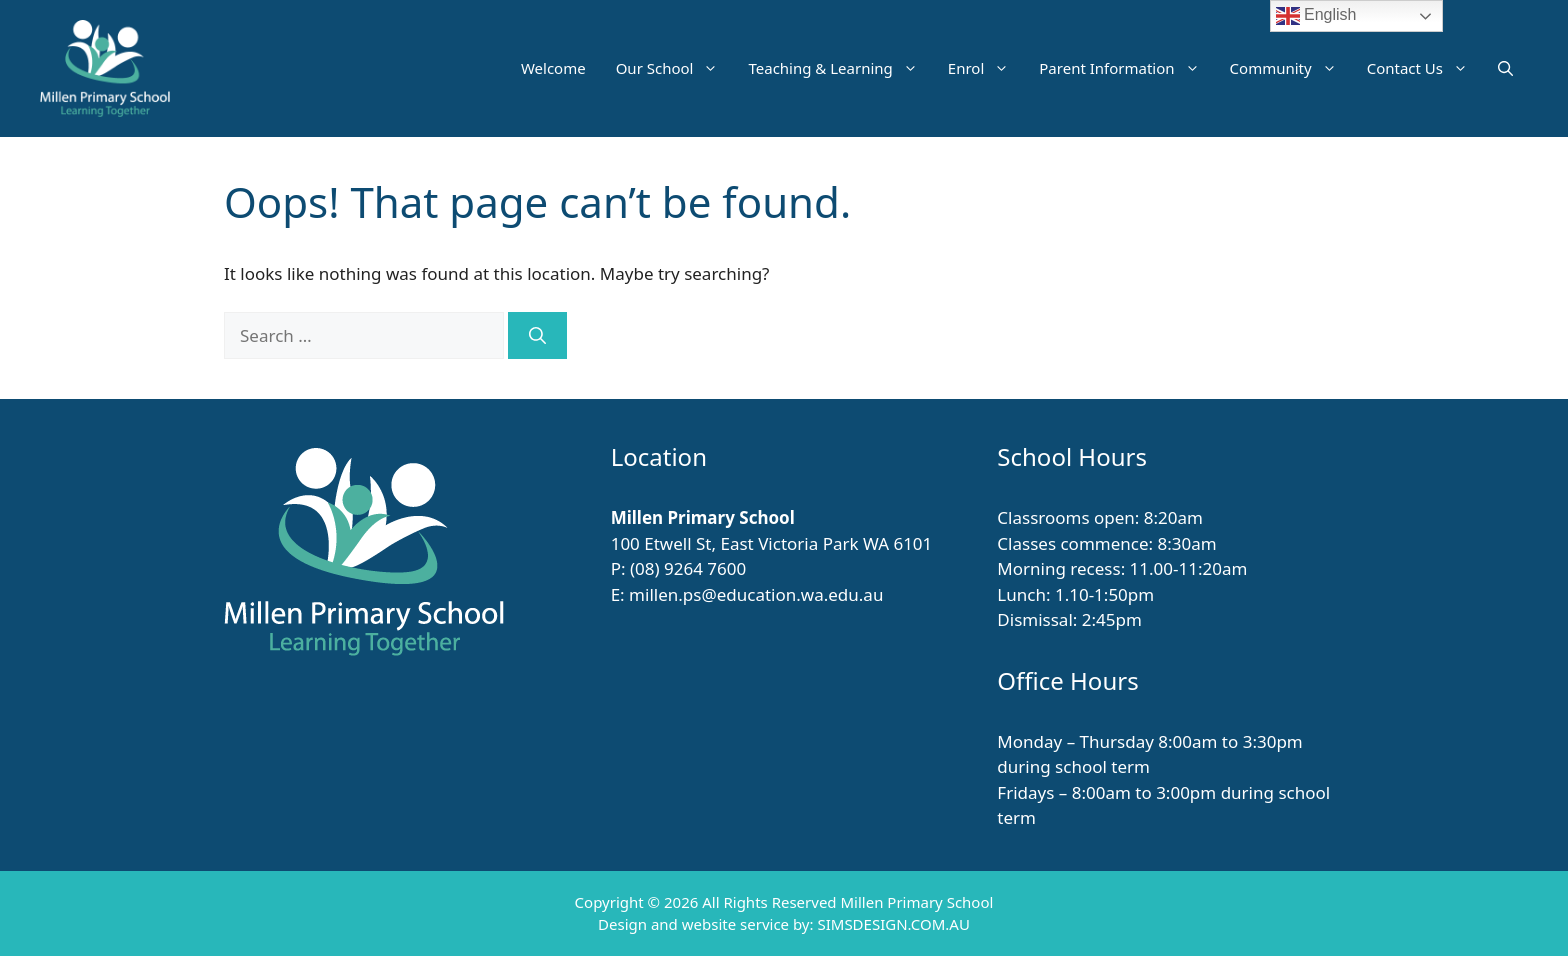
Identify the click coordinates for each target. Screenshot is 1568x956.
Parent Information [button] (1126, 68)
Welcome (553, 68)
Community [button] (1291, 68)
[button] (1505, 68)
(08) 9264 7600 (688, 568)
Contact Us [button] (1425, 68)
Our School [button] (675, 68)
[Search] (537, 336)
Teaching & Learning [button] (840, 68)
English (1316, 16)
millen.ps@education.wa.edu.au (756, 594)
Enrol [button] (986, 68)
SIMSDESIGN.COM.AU (893, 924)
